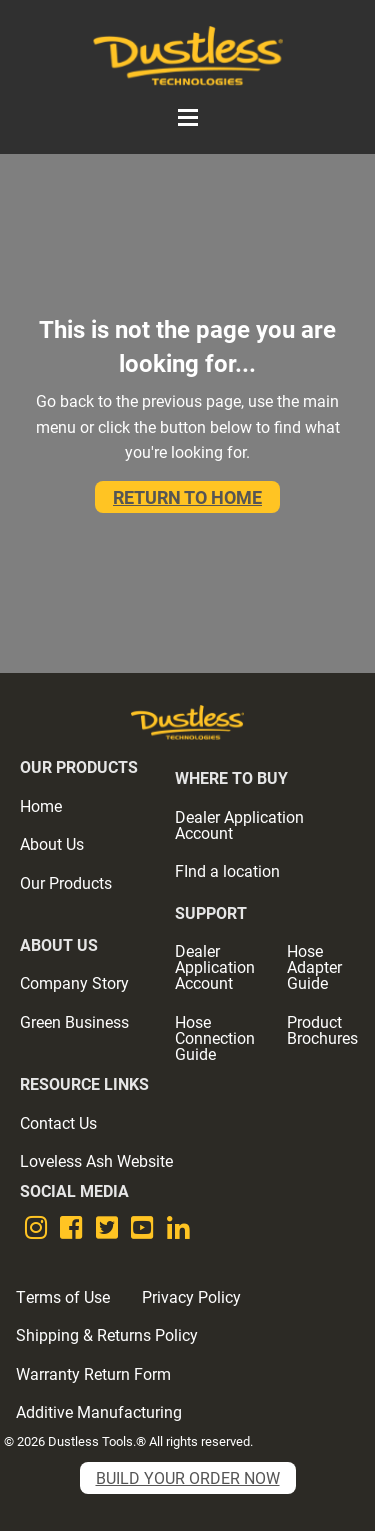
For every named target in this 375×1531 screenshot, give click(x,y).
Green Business (74, 1021)
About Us (52, 843)
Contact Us (58, 1122)
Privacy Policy (191, 1296)
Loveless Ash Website (96, 1160)
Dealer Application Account (239, 824)
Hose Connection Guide (215, 1037)
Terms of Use (63, 1296)
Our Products (66, 882)
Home (41, 805)
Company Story (74, 982)
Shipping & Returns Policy (107, 1334)
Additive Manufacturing (99, 1411)
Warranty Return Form (93, 1373)
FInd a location (227, 870)
